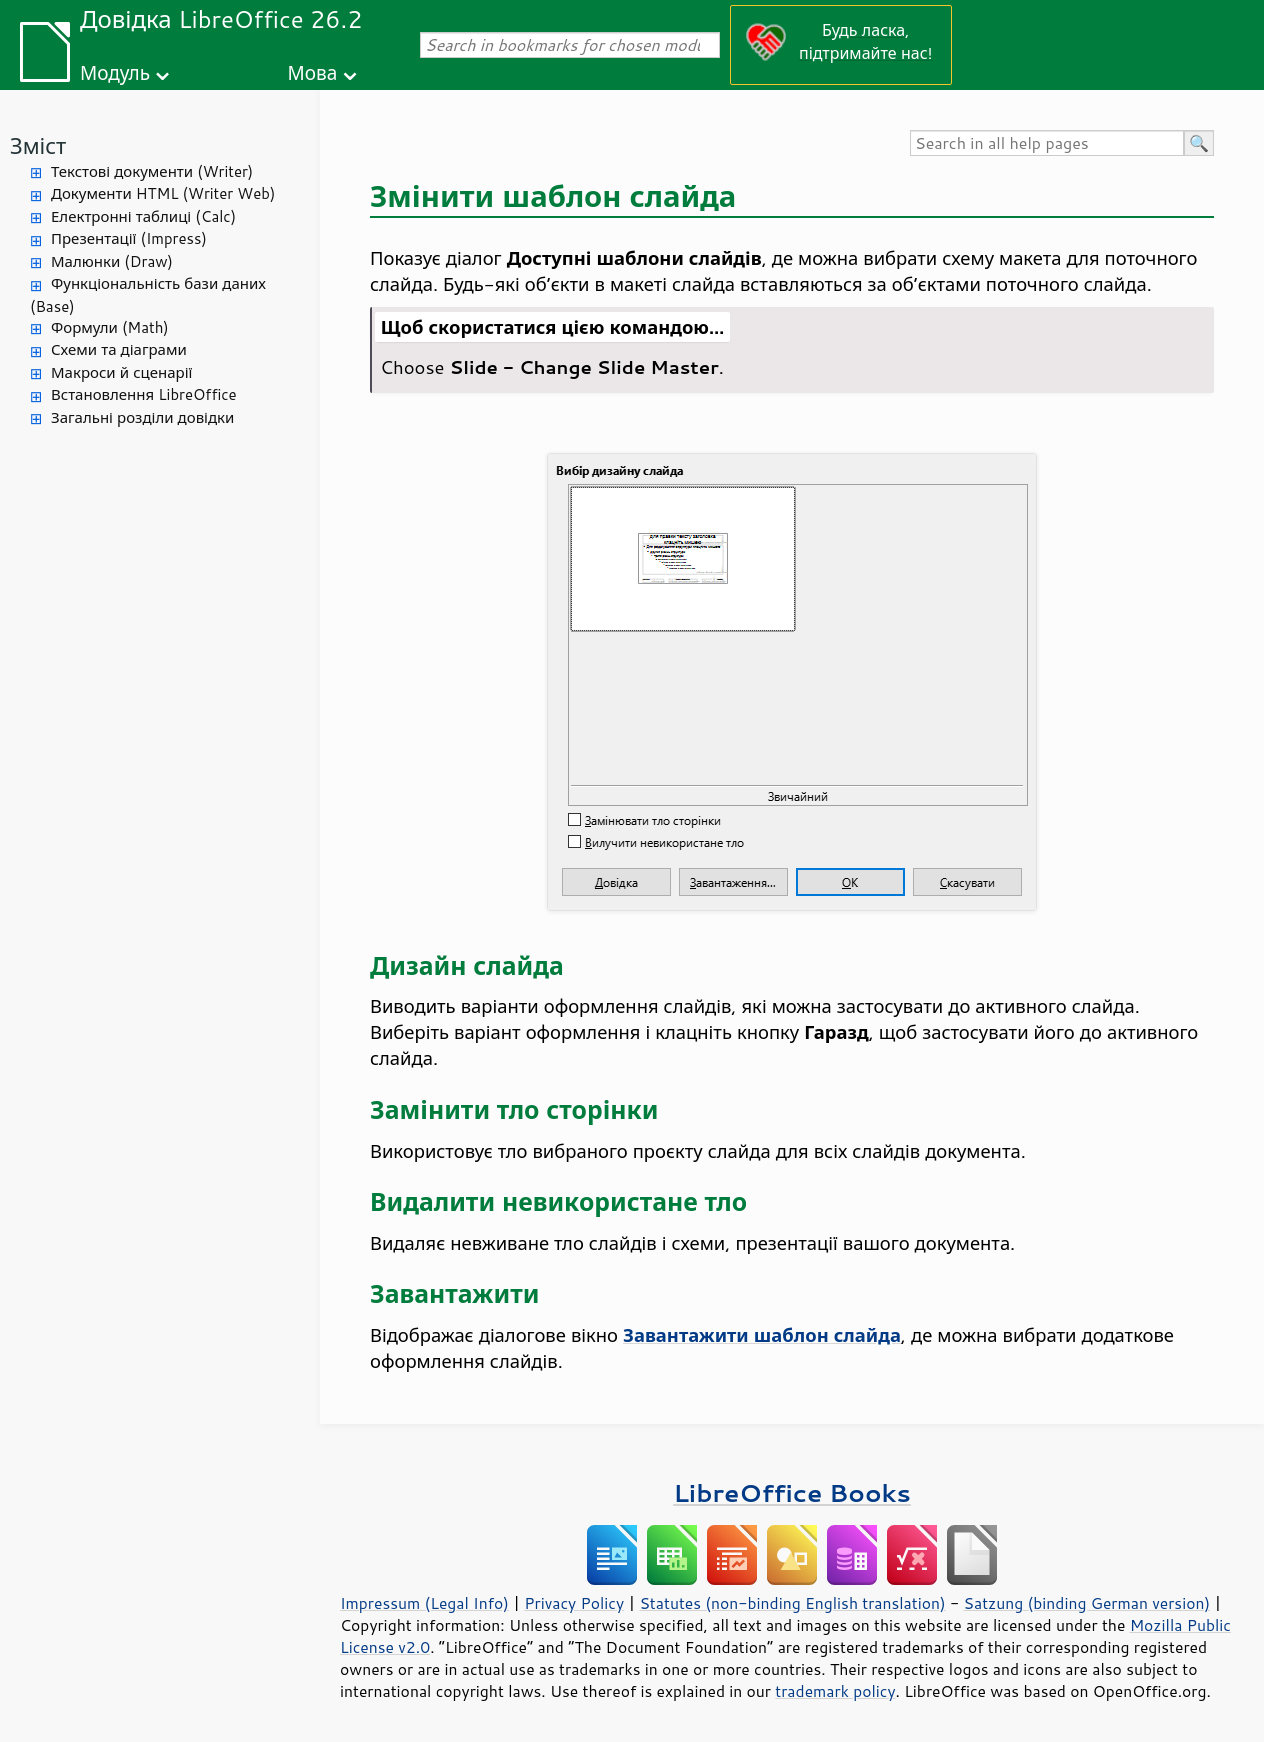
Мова (313, 72)
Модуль (115, 72)
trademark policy (835, 1691)
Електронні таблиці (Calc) (143, 216)
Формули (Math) (110, 327)
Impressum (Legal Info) (424, 1603)
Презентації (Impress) (129, 238)
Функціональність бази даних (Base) (148, 295)
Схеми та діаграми (119, 349)
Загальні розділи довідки (142, 417)
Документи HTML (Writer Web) (163, 193)
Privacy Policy (574, 1603)
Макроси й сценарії (121, 372)
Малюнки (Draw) (112, 261)
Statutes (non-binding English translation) (792, 1603)
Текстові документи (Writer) (152, 171)
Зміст (38, 145)
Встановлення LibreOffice (144, 394)
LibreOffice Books (792, 1492)
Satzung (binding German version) (1087, 1603)
